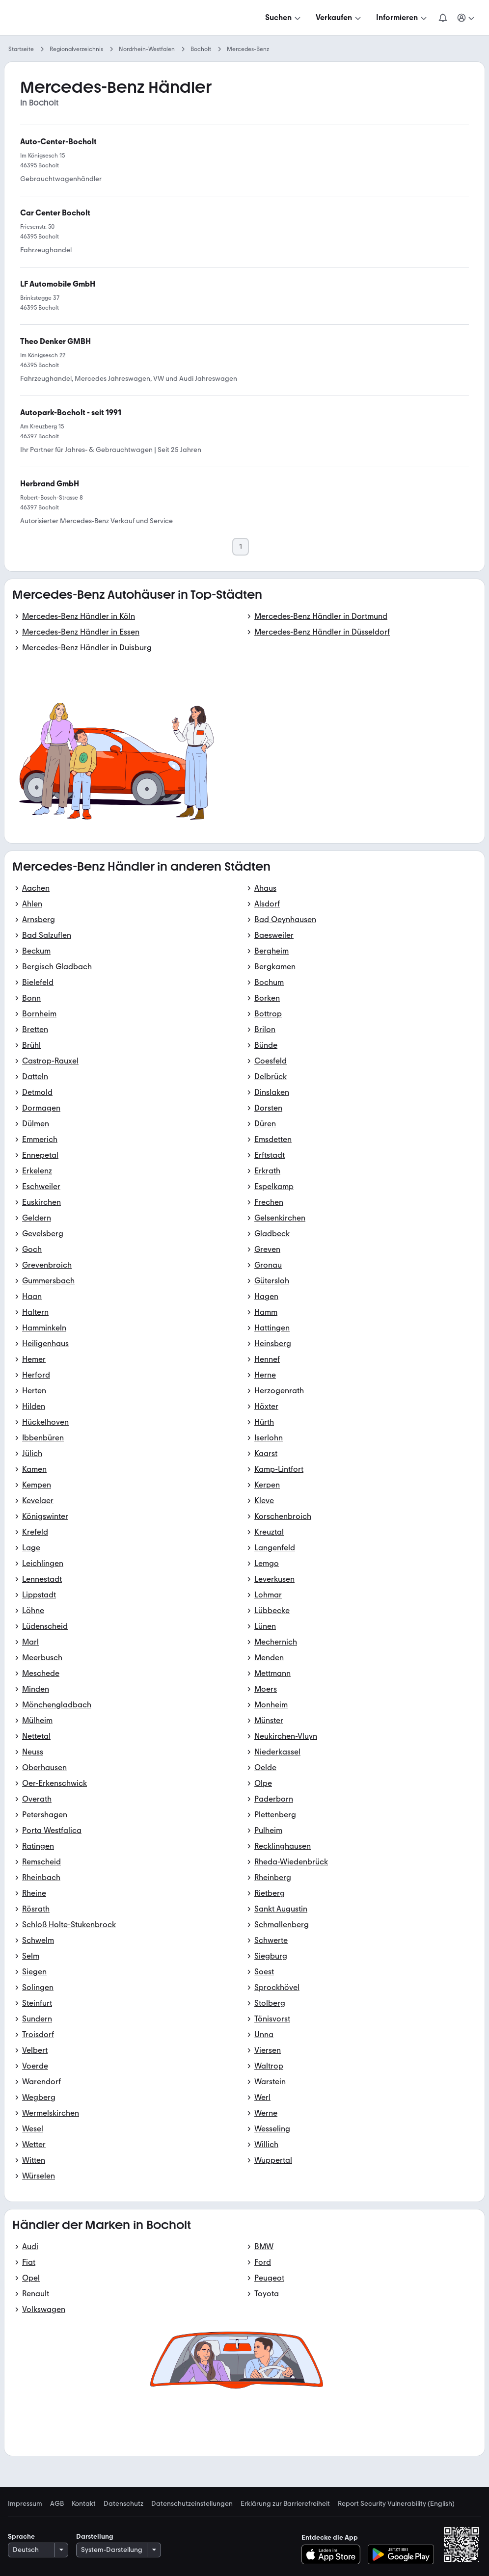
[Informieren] (402, 18)
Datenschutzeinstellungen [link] (192, 2504)
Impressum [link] (25, 2504)
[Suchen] (283, 18)
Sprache (21, 2536)
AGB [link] (57, 2504)
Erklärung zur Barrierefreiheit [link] (285, 2504)
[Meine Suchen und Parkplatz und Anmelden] (466, 18)
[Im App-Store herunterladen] (333, 2554)
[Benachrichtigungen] (443, 18)
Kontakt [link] (84, 2504)
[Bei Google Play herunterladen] (401, 2554)
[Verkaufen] (339, 18)
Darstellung (94, 2536)
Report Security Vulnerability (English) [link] (396, 2504)
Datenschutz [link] (123, 2504)
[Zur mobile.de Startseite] (82, 18)
